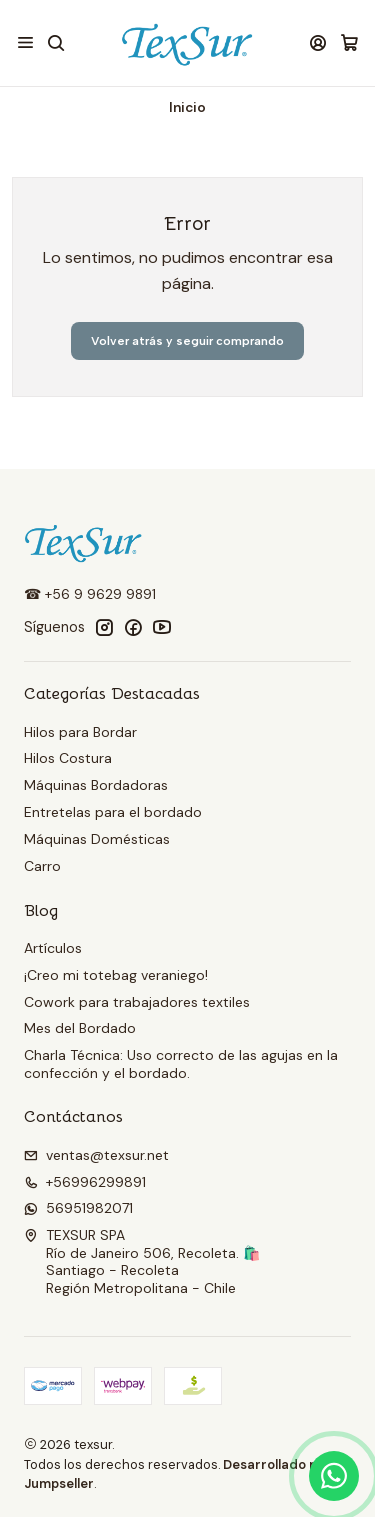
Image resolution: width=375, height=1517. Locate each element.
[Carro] (349, 43)
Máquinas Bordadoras (96, 785)
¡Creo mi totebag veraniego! (116, 975)
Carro (42, 866)
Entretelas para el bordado (113, 812)
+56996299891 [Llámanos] (85, 1182)
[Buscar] (55, 42)
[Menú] (25, 42)
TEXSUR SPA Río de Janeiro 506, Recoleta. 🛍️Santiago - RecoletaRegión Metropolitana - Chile (142, 1261)
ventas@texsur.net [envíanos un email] (96, 1155)
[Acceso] (318, 42)
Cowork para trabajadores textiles (137, 1002)
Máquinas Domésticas (97, 839)
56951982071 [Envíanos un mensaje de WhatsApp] (78, 1208)
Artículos (53, 948)
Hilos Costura (68, 758)
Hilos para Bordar (80, 732)
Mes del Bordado (80, 1028)
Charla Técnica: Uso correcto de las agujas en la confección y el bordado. (181, 1064)
